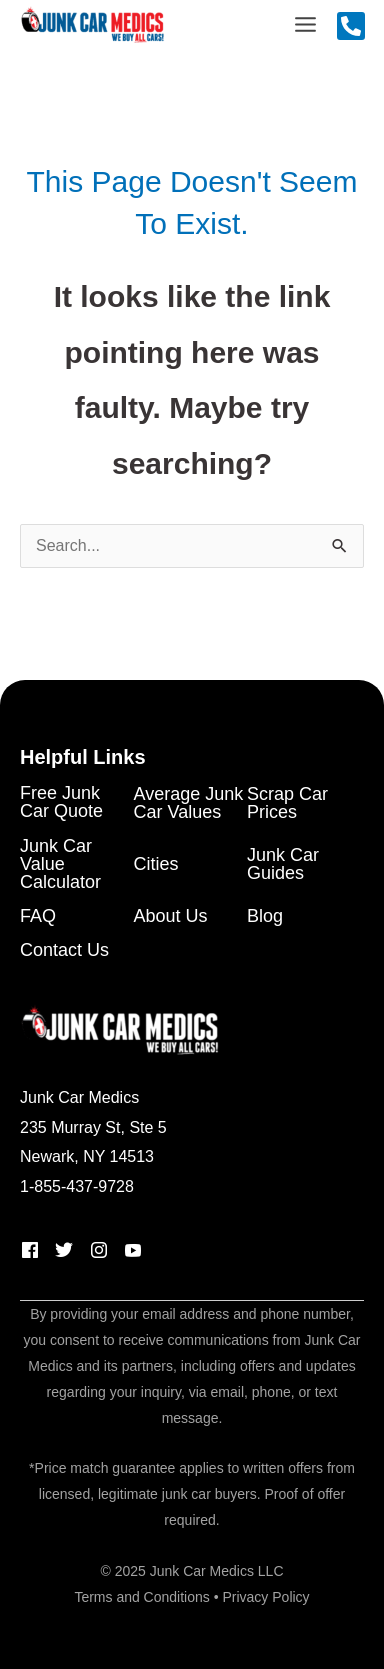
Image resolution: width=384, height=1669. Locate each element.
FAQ (38, 916)
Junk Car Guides (283, 864)
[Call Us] (351, 26)
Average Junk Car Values (189, 803)
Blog (265, 916)
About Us (171, 916)
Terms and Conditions (141, 1597)
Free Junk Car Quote (61, 802)
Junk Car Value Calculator (60, 864)
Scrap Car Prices (287, 803)
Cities (156, 864)
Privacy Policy (265, 1597)
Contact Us (64, 950)
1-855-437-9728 (77, 1186)
